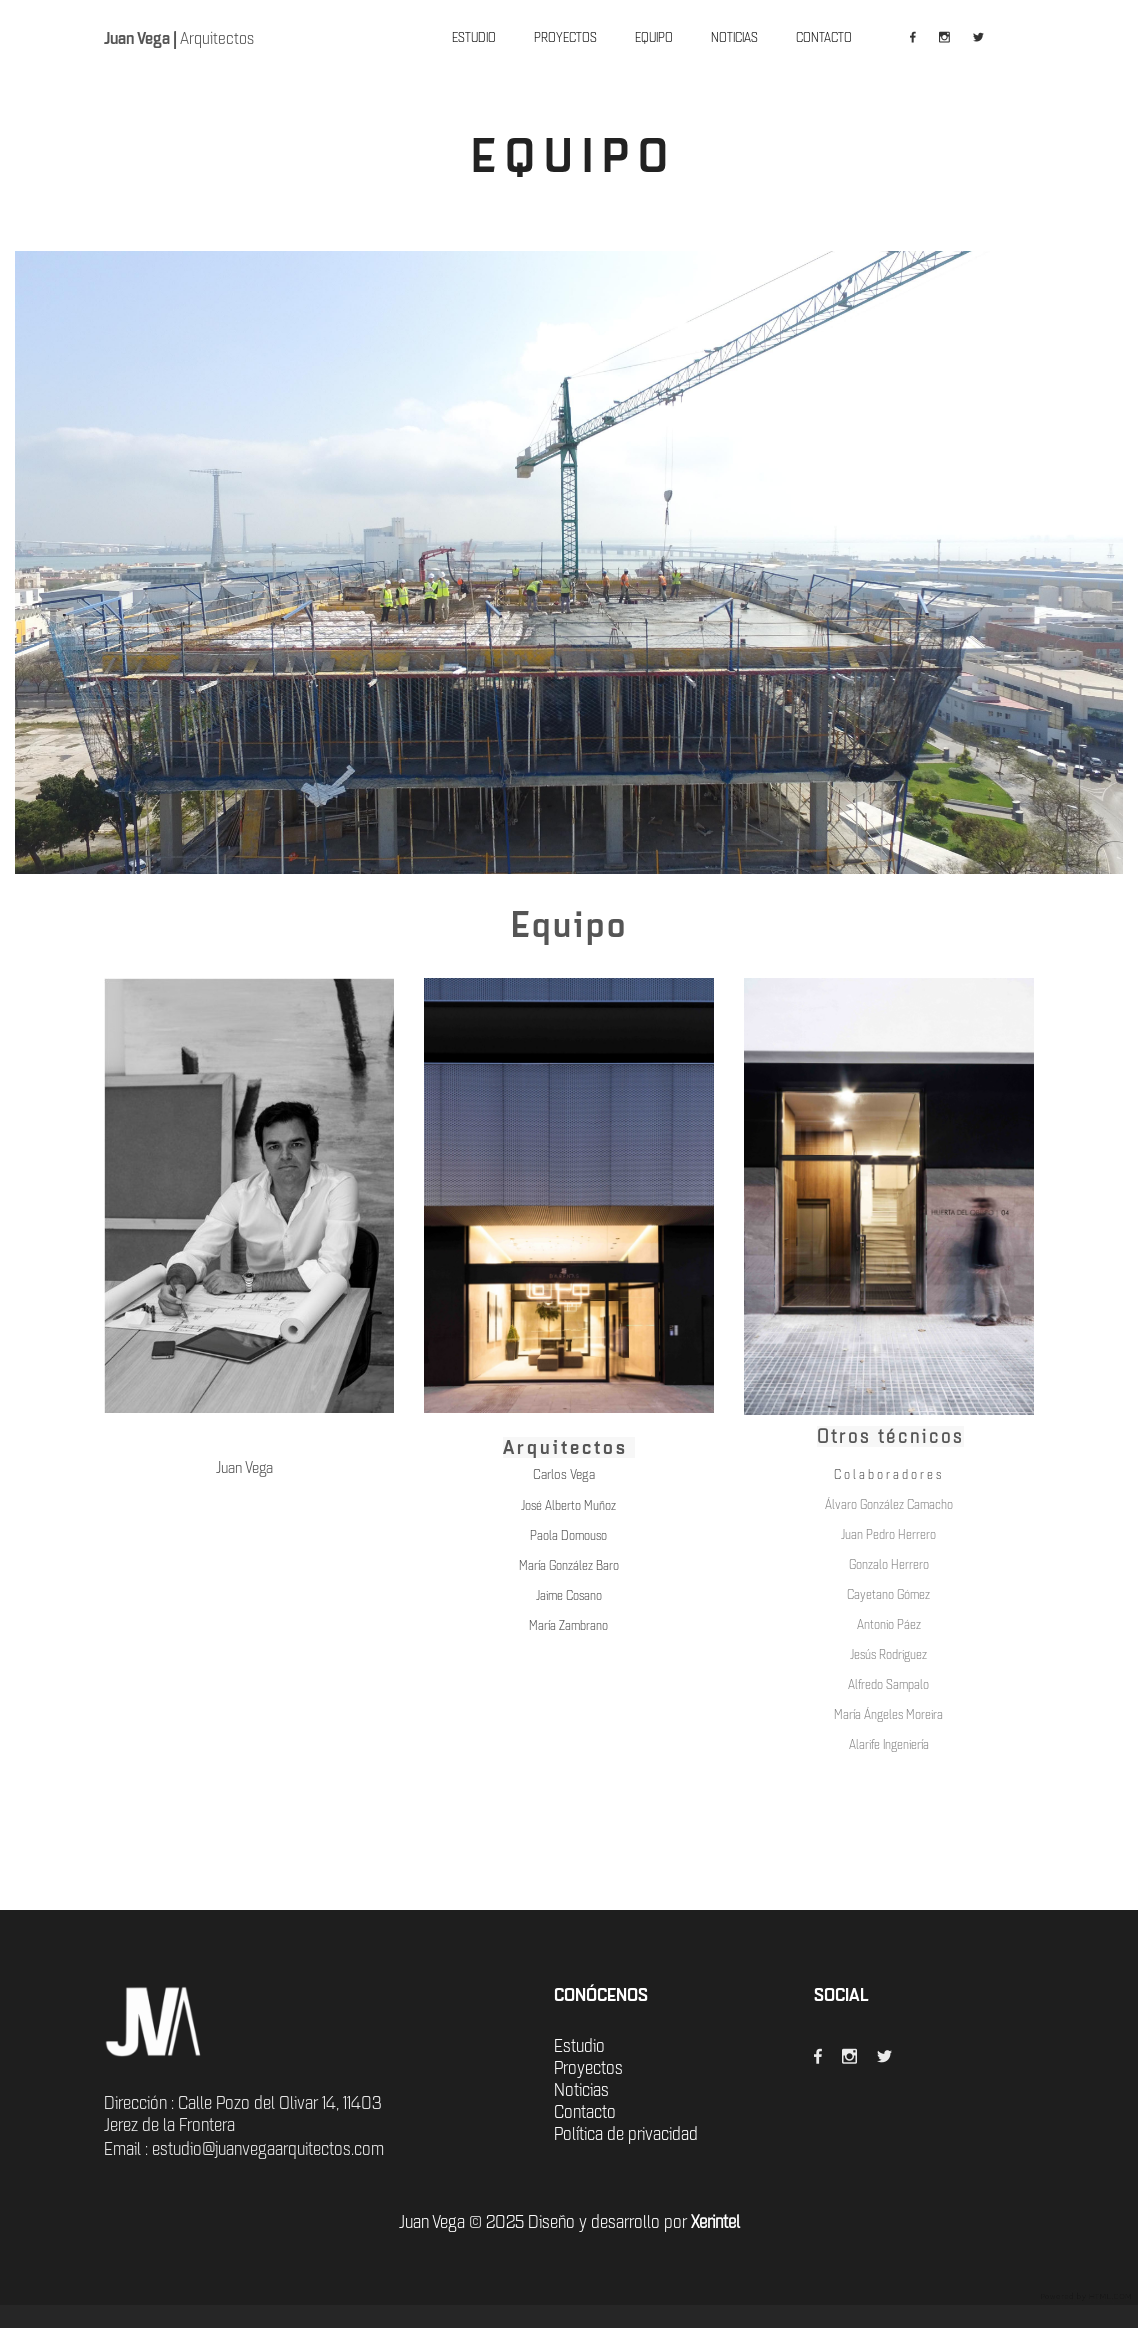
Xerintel (715, 2222)
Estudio (579, 2046)
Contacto (585, 2112)
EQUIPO (654, 37)
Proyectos (588, 2068)
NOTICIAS (734, 37)
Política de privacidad (626, 2134)
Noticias (581, 2090)
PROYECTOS (565, 37)
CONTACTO (824, 37)
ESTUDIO (474, 37)
